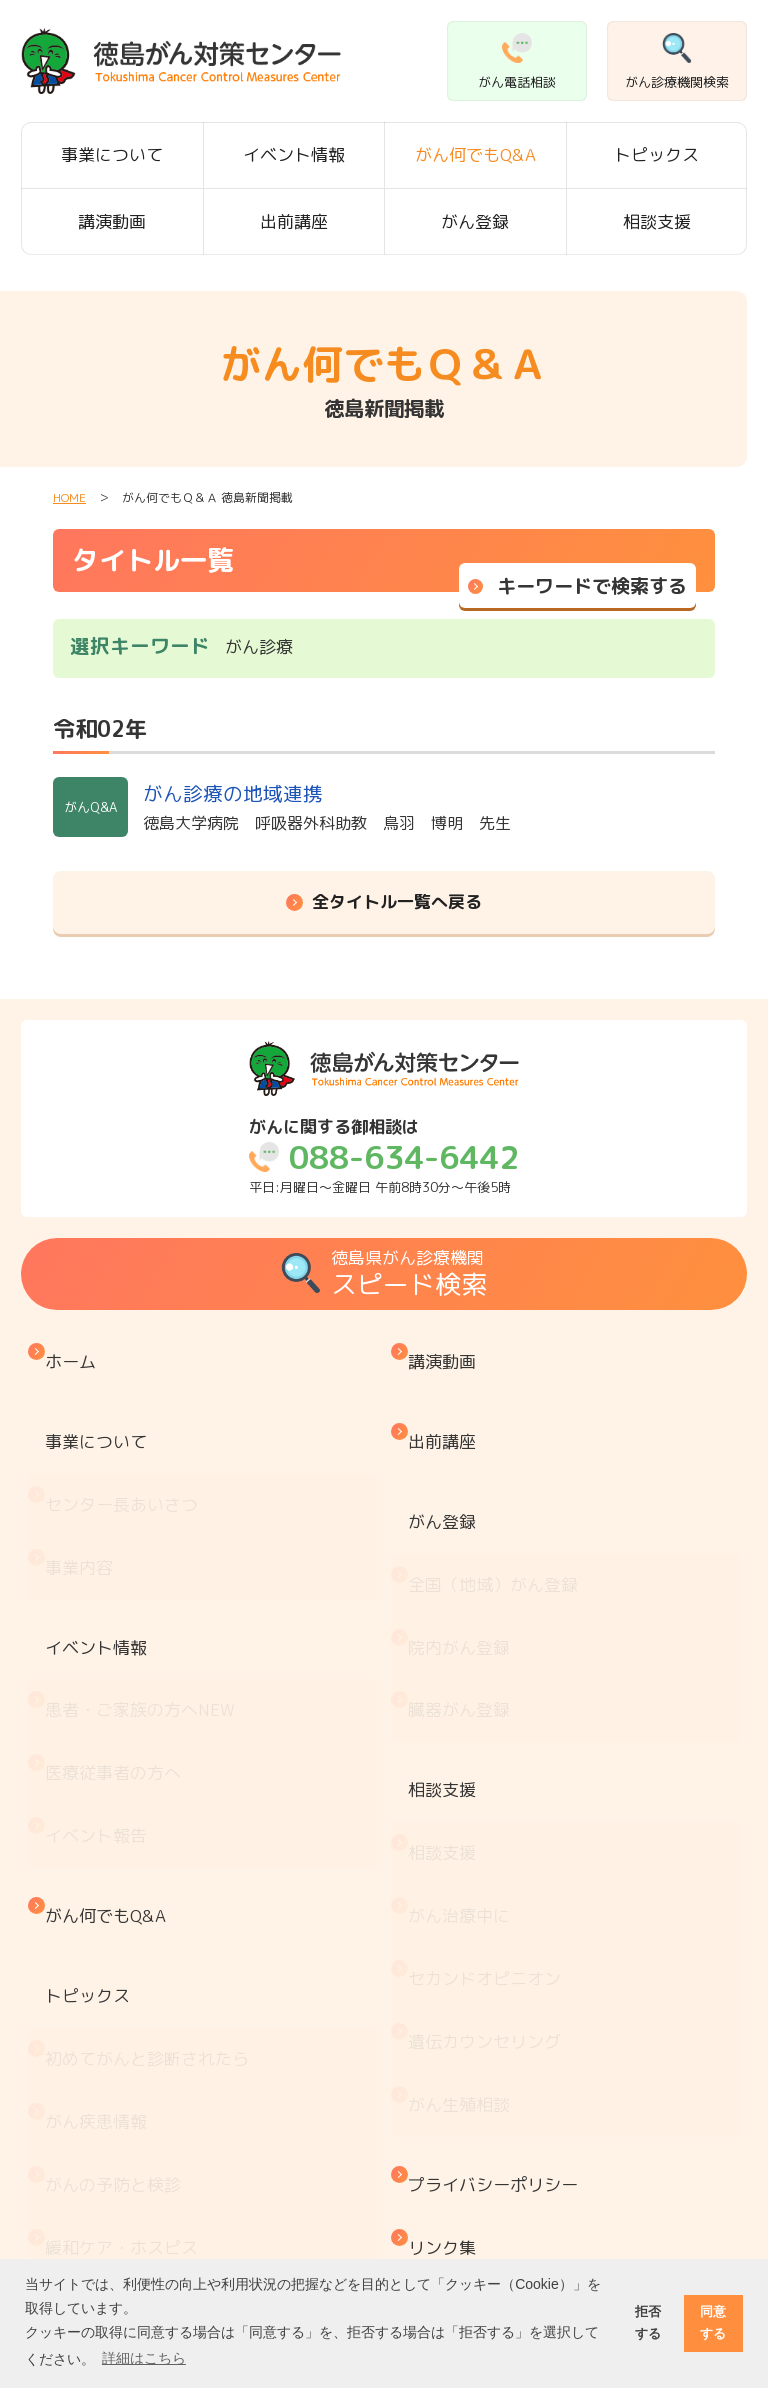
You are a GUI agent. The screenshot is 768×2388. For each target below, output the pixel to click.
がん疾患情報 (101, 1851)
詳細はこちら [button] (144, 2358)
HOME (69, 497)
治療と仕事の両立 (118, 2183)
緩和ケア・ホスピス (126, 1934)
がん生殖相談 (464, 1842)
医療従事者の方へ (118, 1618)
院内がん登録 (464, 1543)
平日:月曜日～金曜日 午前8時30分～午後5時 (384, 1156)
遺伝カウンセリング (489, 1801)
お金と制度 (92, 2100)
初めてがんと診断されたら (152, 1810)
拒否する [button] (648, 2322)
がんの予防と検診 (118, 1893)
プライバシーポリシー (498, 1901)
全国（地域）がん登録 (498, 1501)
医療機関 (84, 2017)
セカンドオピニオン (489, 1759)
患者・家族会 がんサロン (152, 2059)
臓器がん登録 (464, 1584)
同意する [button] (713, 2322)
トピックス (656, 154)
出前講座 (294, 221)
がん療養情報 (101, 2142)
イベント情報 (294, 154)
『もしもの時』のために (143, 1976)
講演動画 (112, 221)
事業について (112, 154)
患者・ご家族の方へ (145, 1576)
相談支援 (657, 221)
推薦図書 (84, 2225)
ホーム (75, 1351)
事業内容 (84, 1484)
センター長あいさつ (126, 1443)
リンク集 (447, 1942)
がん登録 (475, 221)
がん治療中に (464, 1718)
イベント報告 (101, 1659)
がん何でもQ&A (475, 154)
